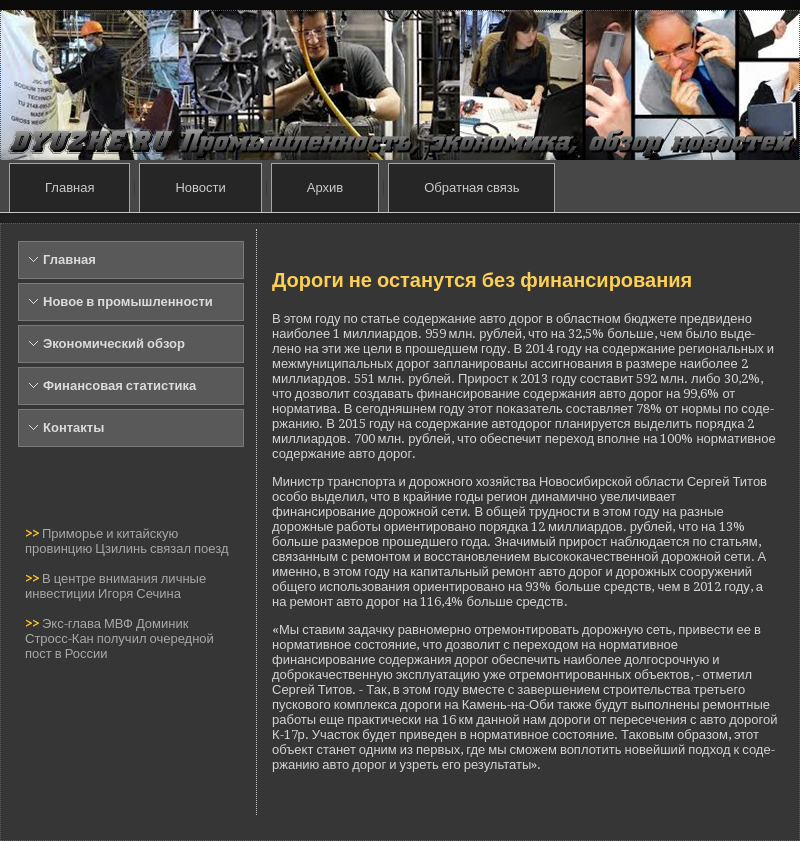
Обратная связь (471, 187)
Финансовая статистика (119, 385)
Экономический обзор (114, 343)
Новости (200, 187)
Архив (325, 187)
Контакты (73, 427)
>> (33, 533)
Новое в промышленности (128, 301)
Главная (69, 187)
